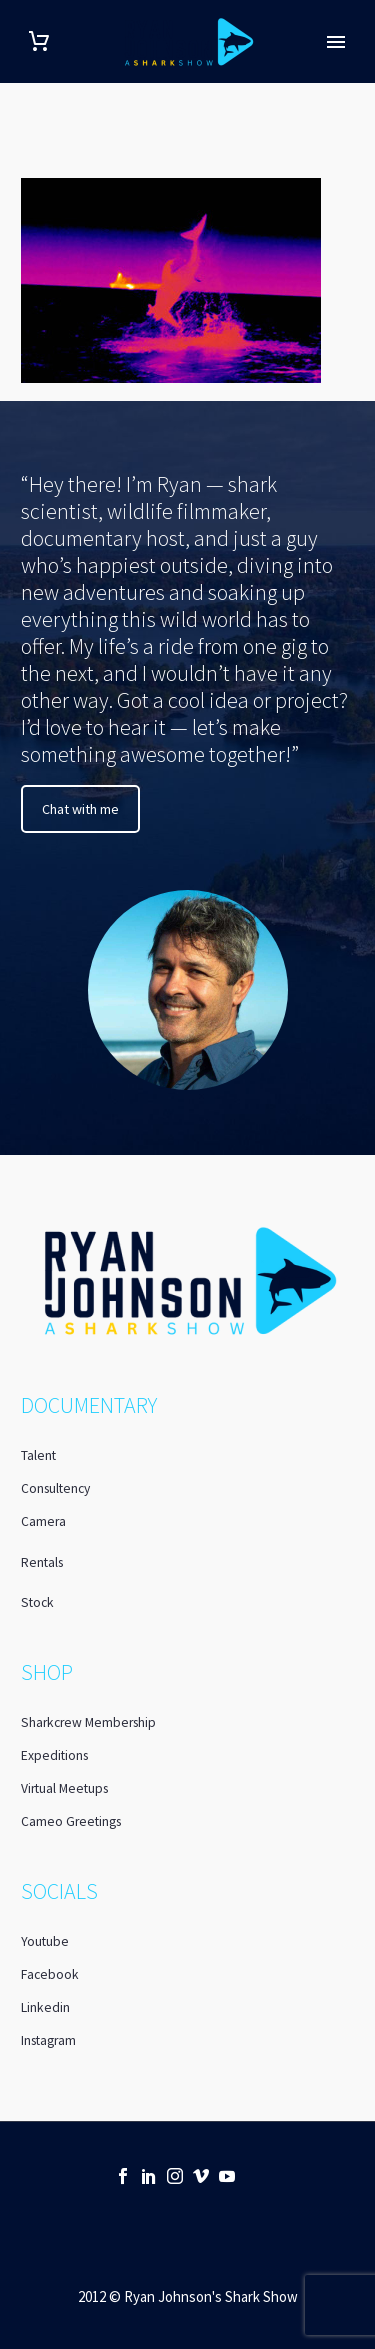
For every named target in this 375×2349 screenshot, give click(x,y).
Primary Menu (336, 42)
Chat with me (80, 809)
